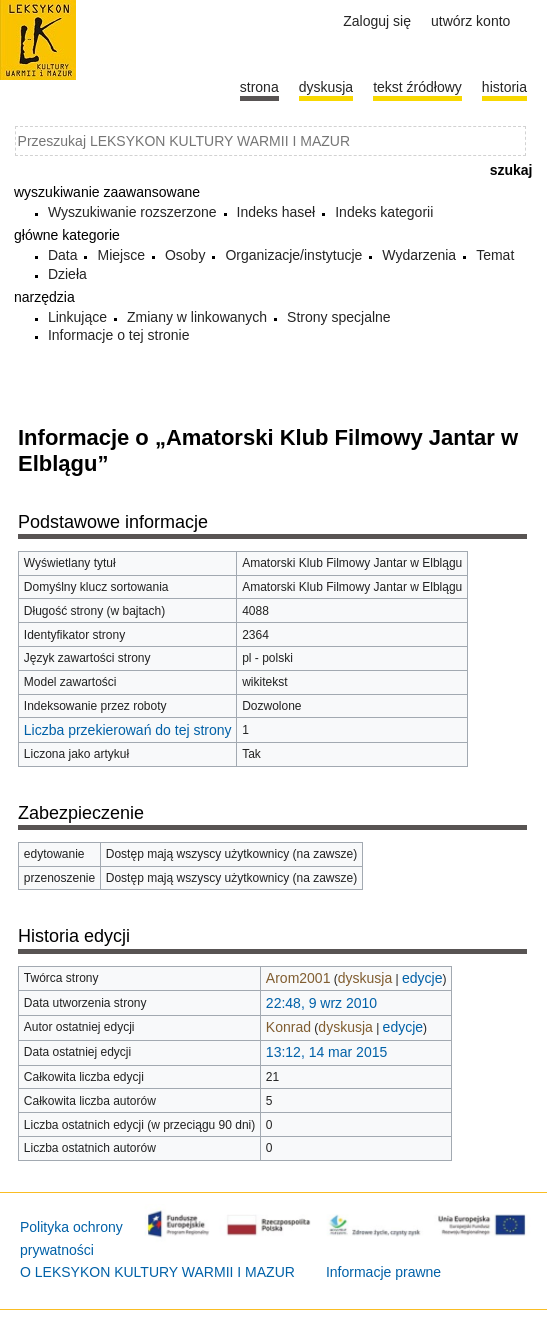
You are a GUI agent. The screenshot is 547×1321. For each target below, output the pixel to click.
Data (63, 255)
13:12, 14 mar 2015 (326, 1052)
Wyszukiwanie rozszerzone (132, 212)
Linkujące (77, 317)
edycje (422, 978)
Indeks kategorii (384, 212)
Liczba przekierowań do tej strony (128, 730)
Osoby (185, 255)
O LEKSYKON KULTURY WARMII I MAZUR (157, 1272)
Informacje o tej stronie (119, 335)
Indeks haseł (276, 212)
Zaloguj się (377, 21)
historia (504, 87)
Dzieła (67, 274)
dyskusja (365, 978)
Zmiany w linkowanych (197, 317)
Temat (495, 255)
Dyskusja (326, 87)
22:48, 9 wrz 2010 (321, 1003)
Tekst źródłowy (417, 87)
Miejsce (120, 255)
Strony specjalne (339, 317)
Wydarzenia (419, 255)
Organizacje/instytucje (293, 255)
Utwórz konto (470, 21)
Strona (259, 87)
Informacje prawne (383, 1272)
